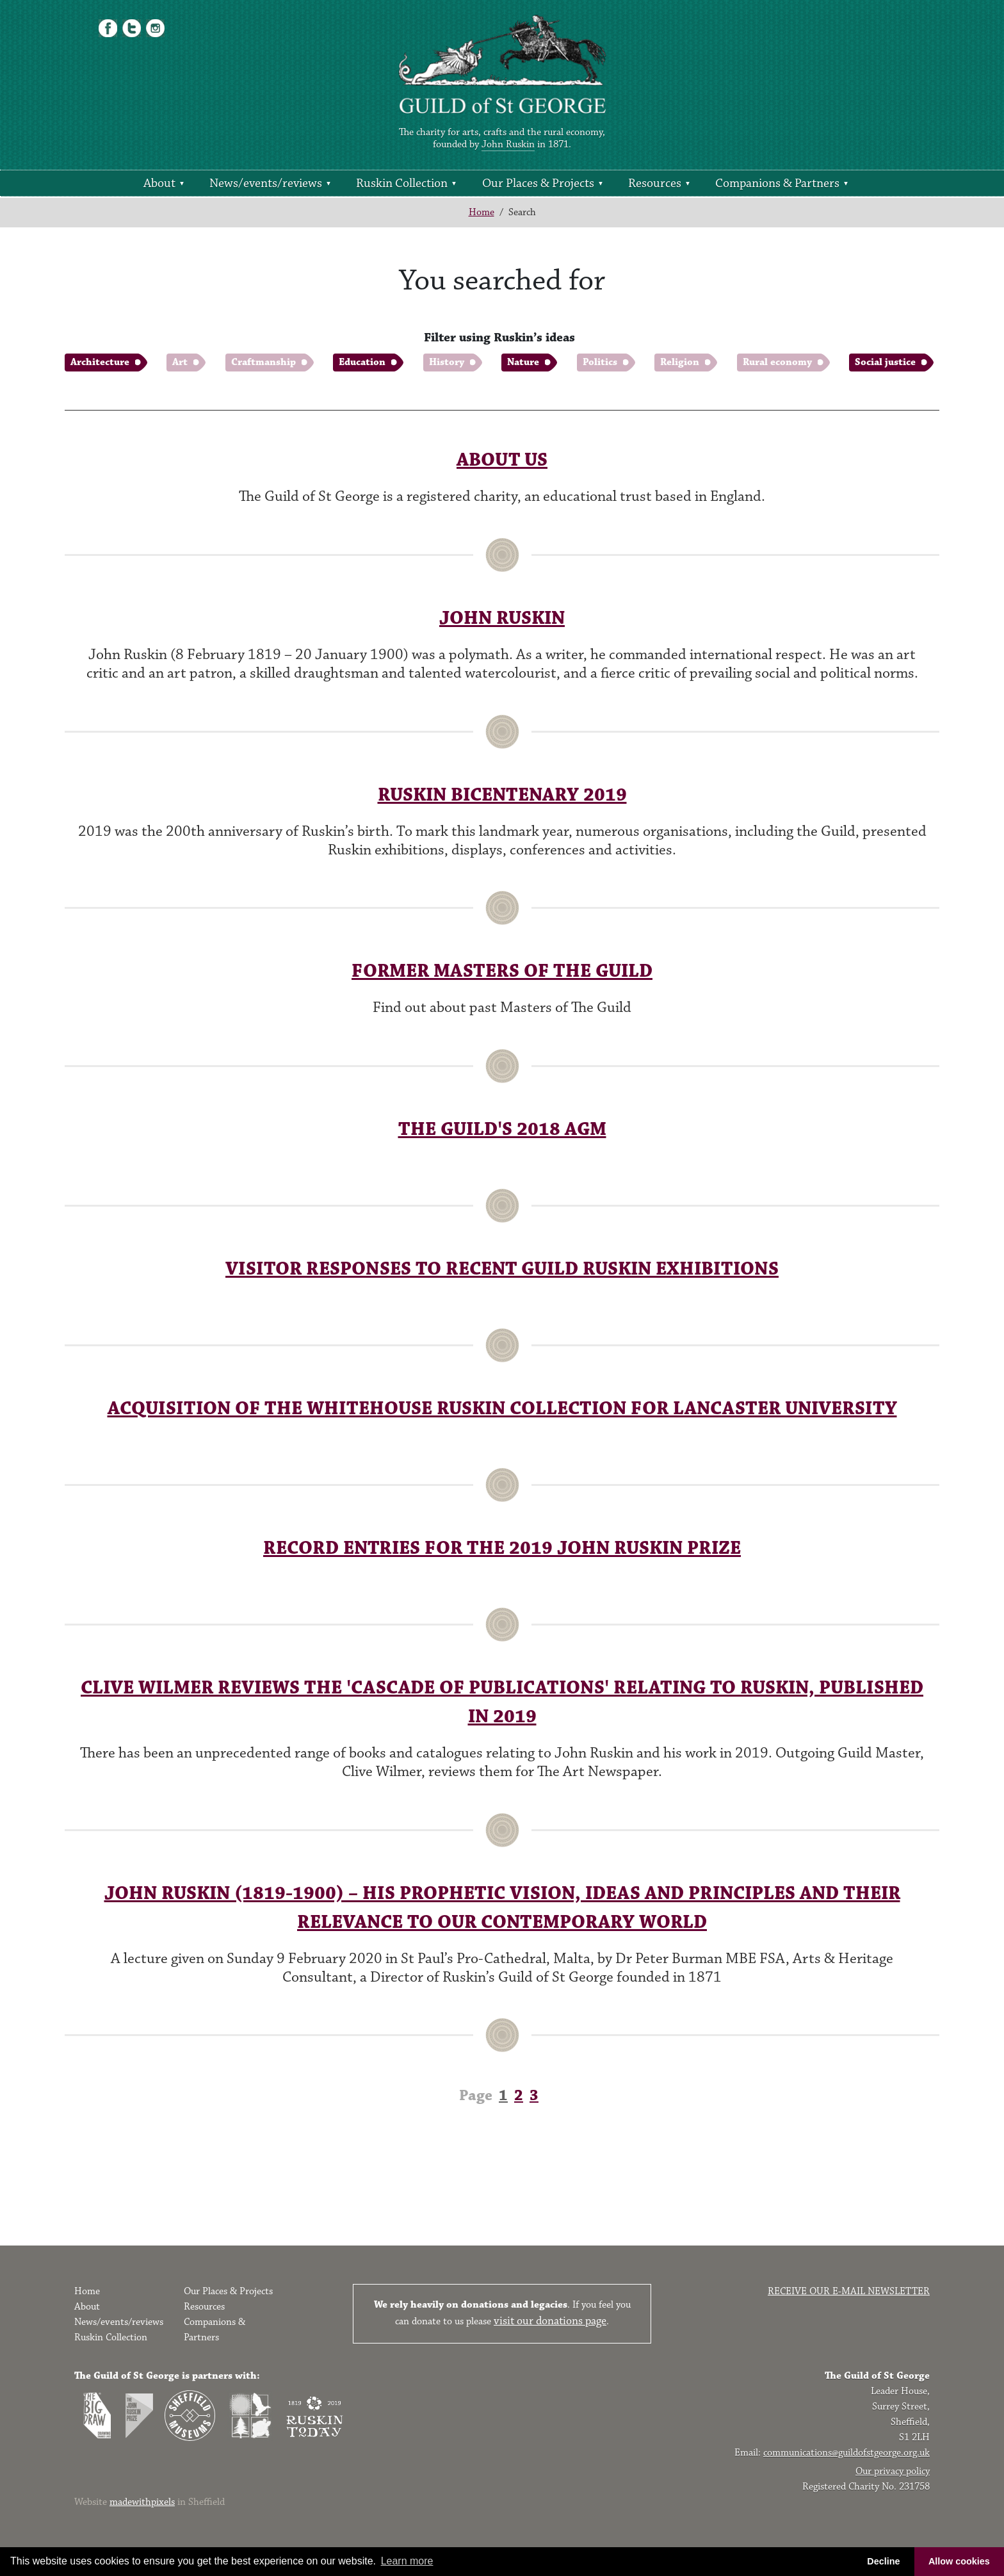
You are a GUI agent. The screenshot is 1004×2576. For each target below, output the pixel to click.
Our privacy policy (892, 2471)
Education (362, 362)
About (159, 183)
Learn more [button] (407, 2561)
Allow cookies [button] (959, 2561)
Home (481, 212)
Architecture (99, 362)
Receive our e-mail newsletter (849, 2291)
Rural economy (777, 362)
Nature (523, 362)
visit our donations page (550, 2321)
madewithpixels (142, 2502)
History (446, 362)
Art (180, 362)
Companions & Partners (777, 183)
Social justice (885, 362)
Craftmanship (263, 362)
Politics (600, 362)
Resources (654, 183)
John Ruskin (508, 144)
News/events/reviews (265, 183)
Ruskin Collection (402, 183)
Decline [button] (883, 2561)
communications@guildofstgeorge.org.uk (846, 2453)
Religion (679, 362)
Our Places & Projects (538, 183)
